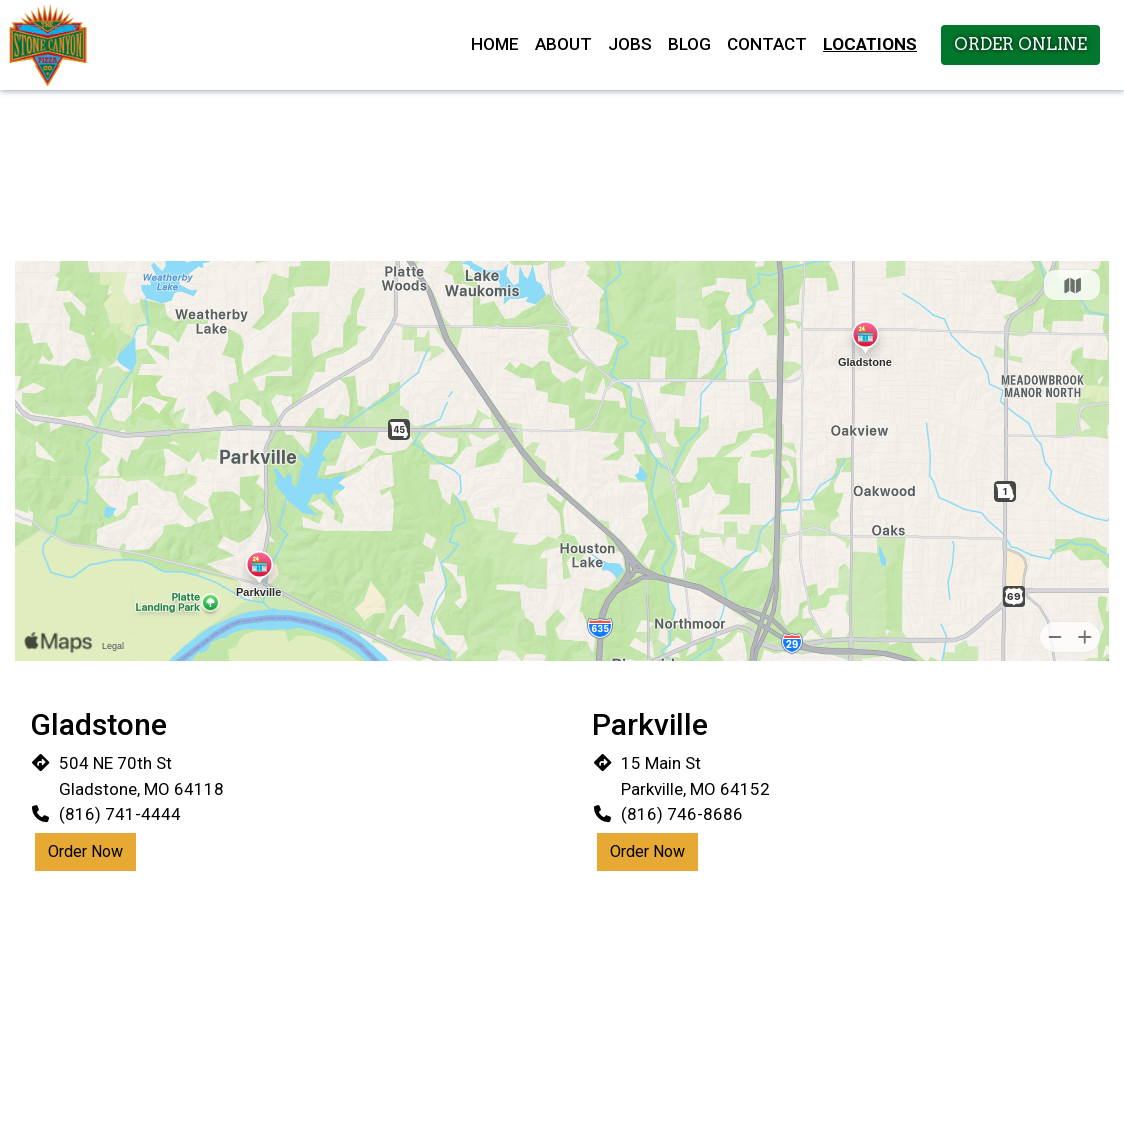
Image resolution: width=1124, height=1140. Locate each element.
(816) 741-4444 (120, 814)
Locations (870, 44)
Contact (767, 44)
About (563, 44)
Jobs (630, 44)
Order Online (1020, 44)
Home (495, 44)
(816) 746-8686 (682, 814)
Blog (689, 44)
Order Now (85, 851)
